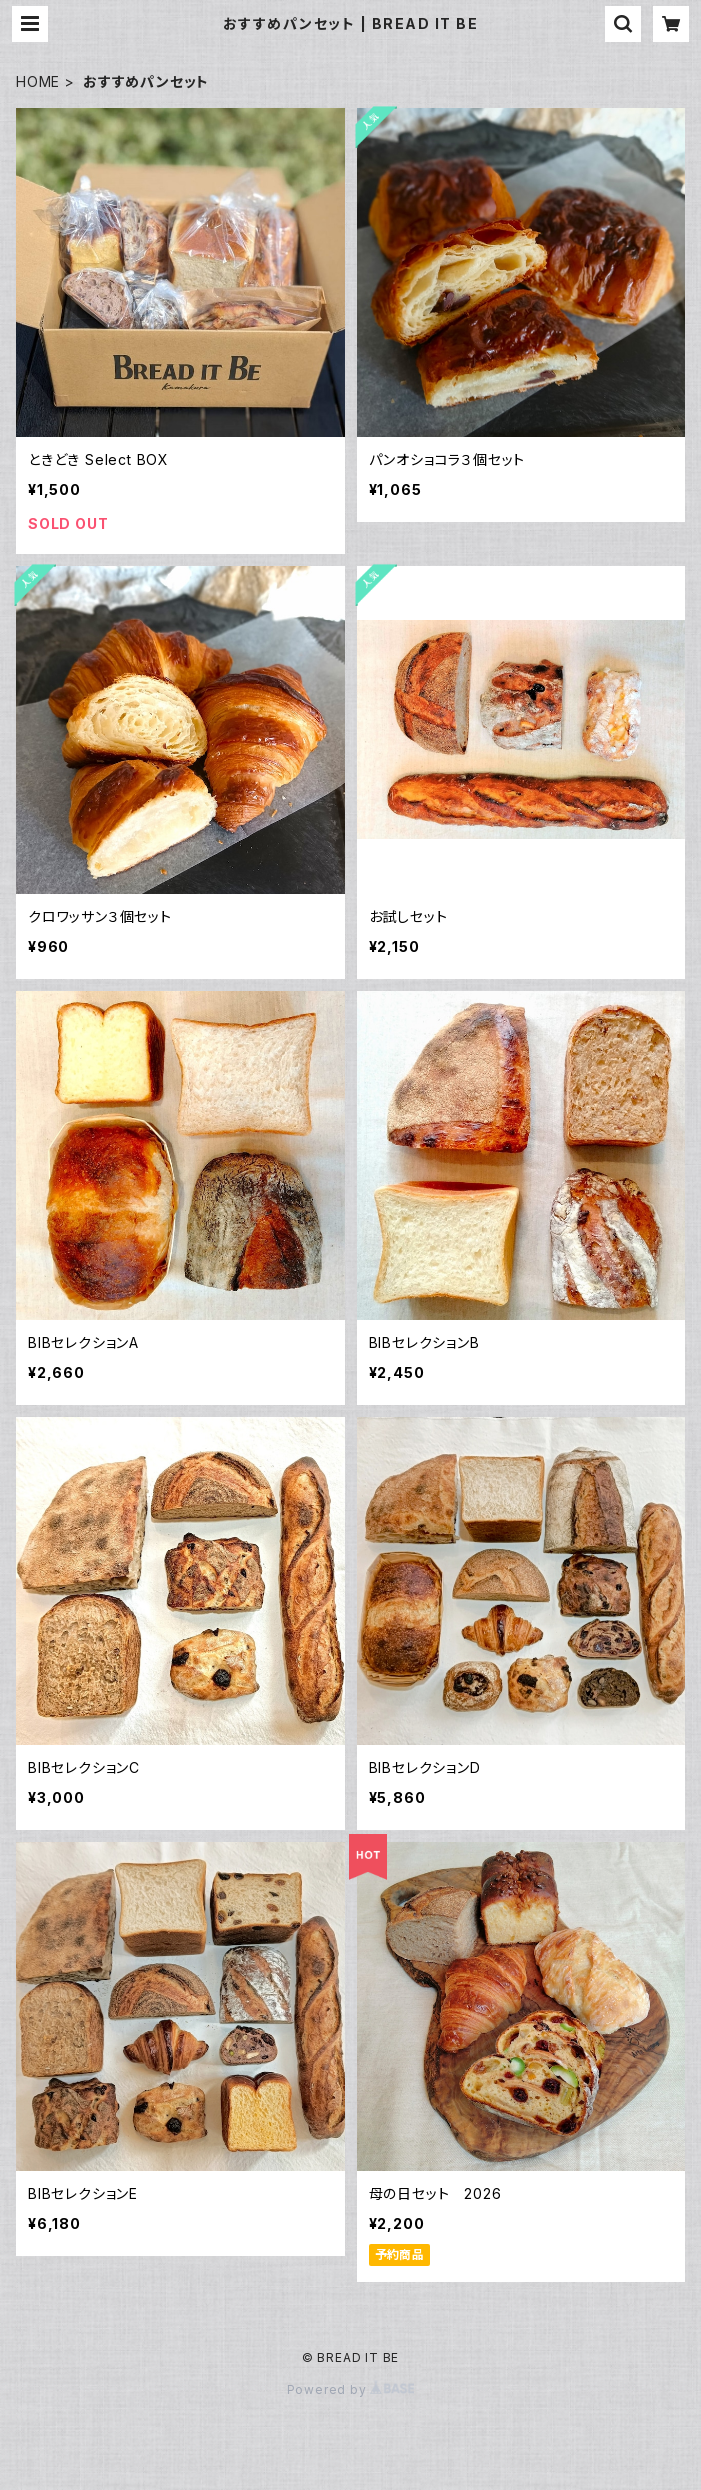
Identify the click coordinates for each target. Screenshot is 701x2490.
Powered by (351, 2389)
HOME (38, 81)
